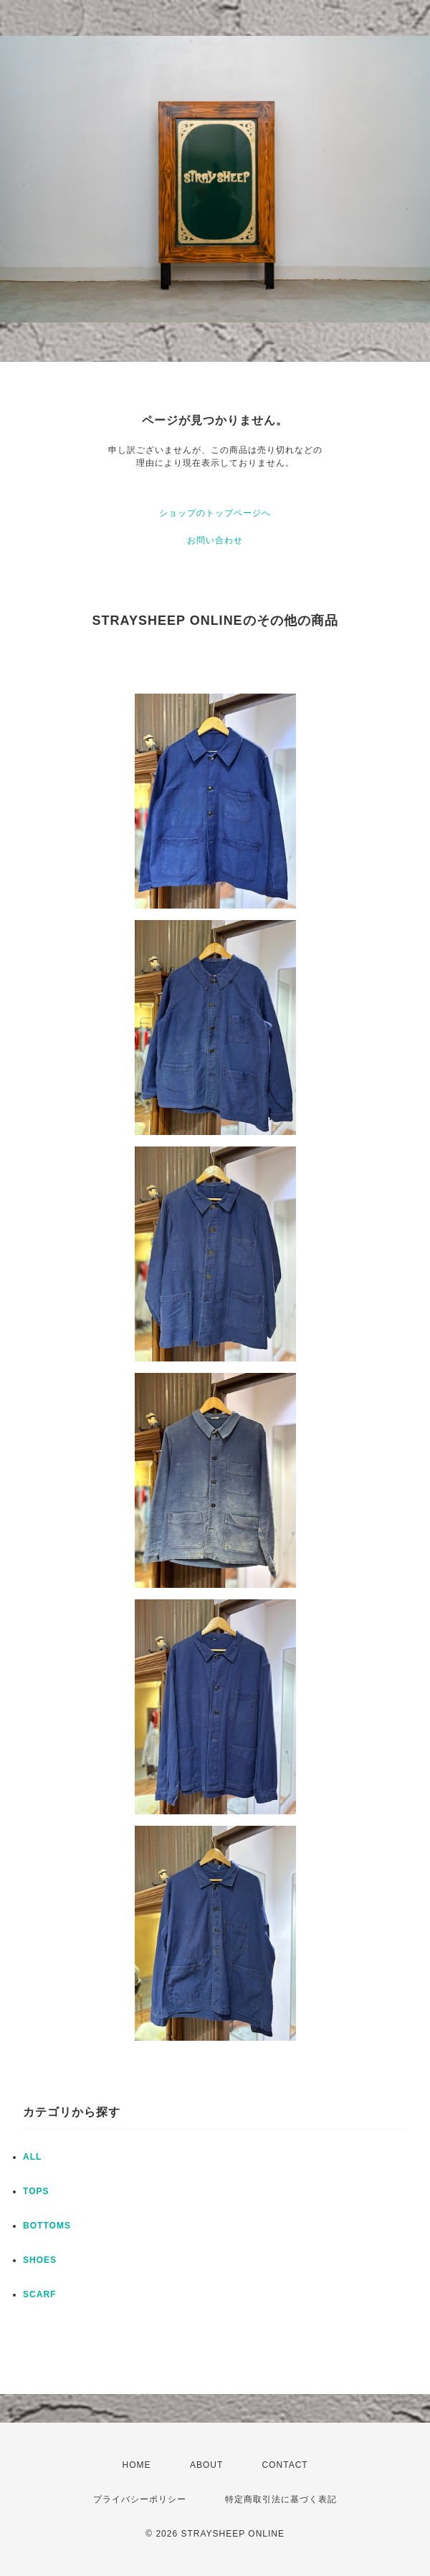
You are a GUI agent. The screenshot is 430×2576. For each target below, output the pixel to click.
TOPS (36, 2191)
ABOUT (206, 2465)
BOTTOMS (47, 2226)
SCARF (39, 2294)
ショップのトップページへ (215, 513)
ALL (32, 2157)
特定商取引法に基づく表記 (281, 2499)
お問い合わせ (215, 540)
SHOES (40, 2260)
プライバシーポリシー (139, 2499)
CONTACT (285, 2465)
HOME (137, 2465)
